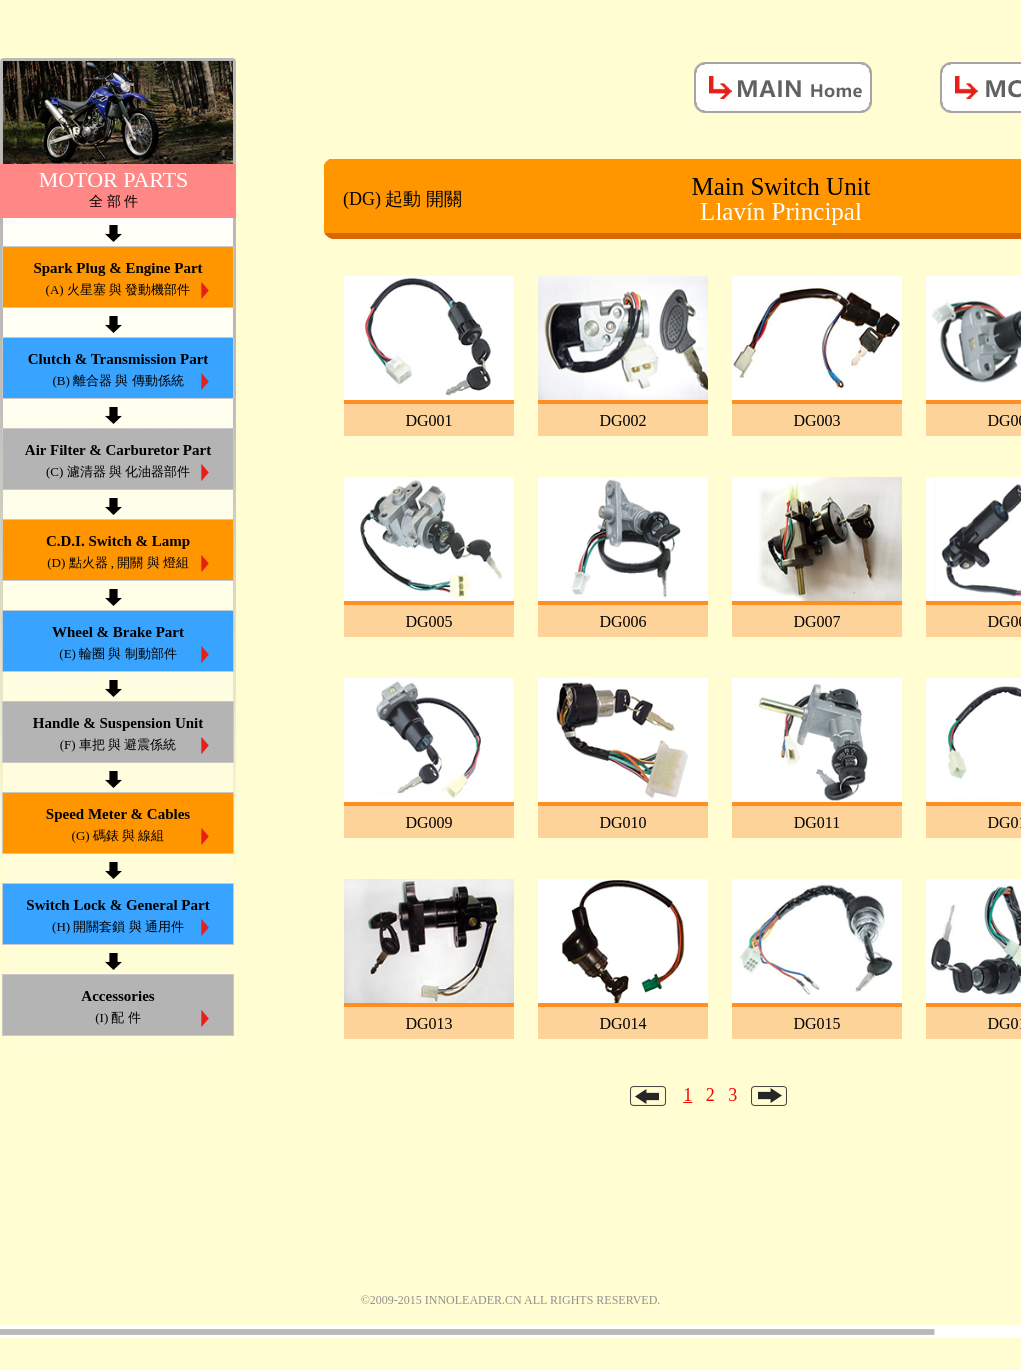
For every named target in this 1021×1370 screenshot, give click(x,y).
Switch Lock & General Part (118, 917)
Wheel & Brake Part (118, 644)
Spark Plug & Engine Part (118, 280)
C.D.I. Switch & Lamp (118, 553)
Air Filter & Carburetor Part (118, 462)
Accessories (118, 1008)
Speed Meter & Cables (118, 826)
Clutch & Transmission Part (118, 371)
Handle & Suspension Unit (118, 735)
